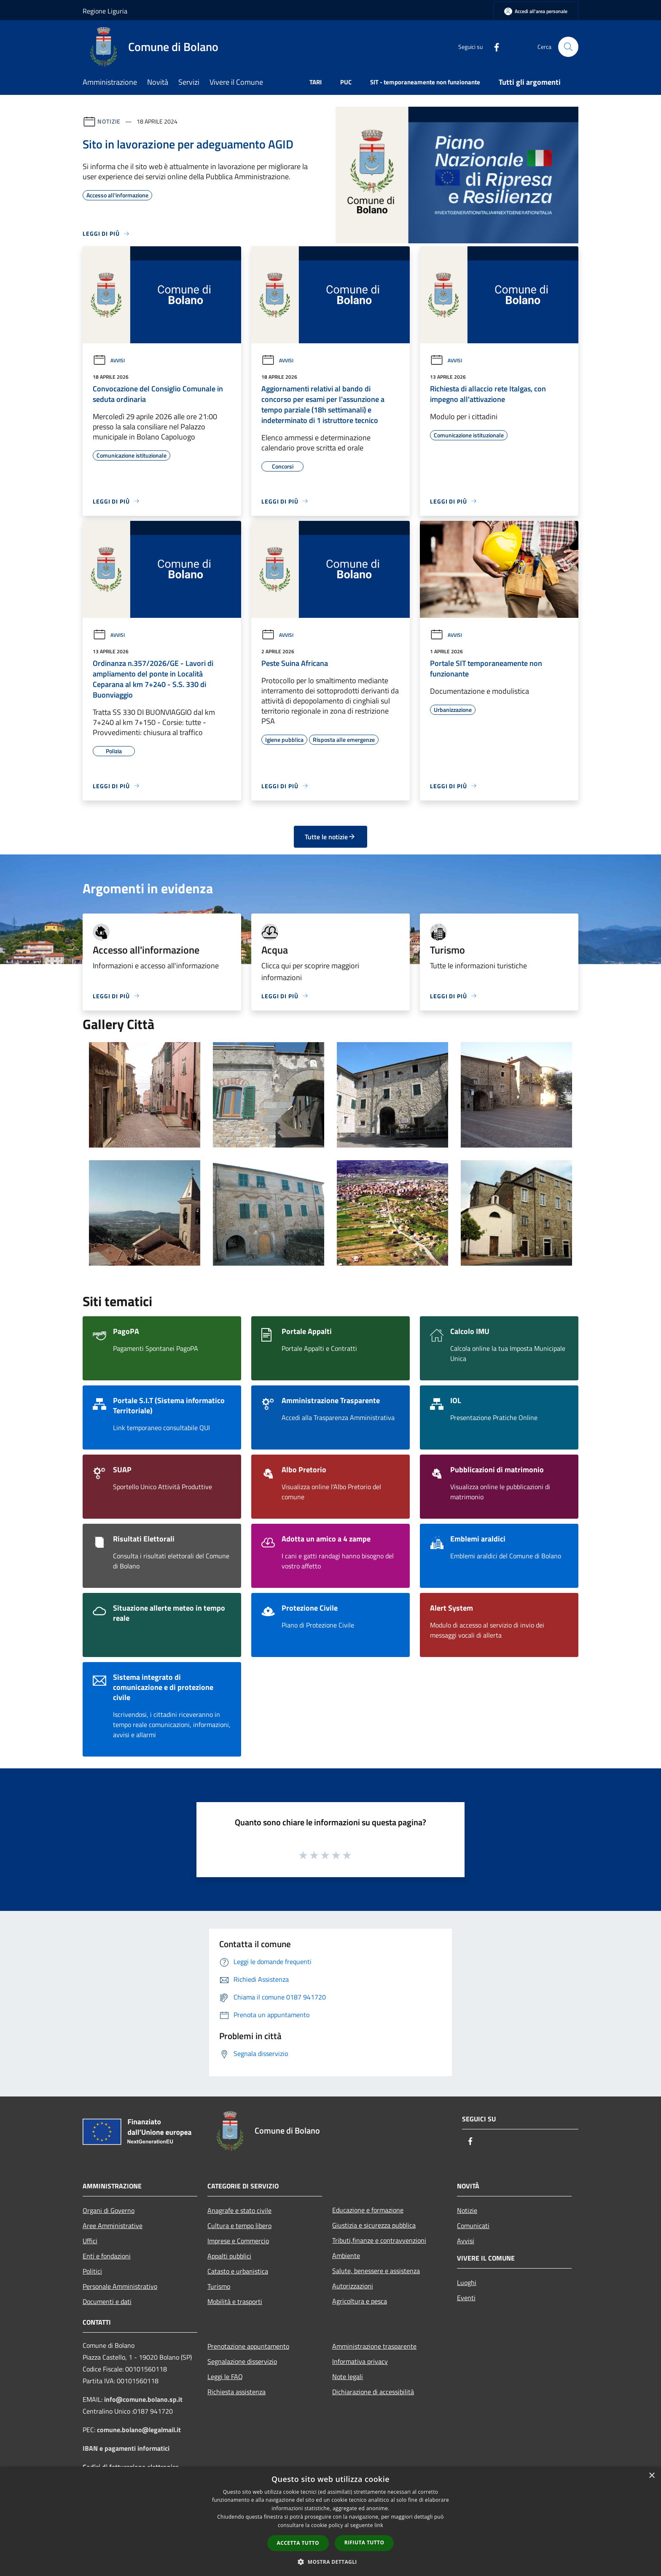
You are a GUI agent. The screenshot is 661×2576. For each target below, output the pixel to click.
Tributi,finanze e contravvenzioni (379, 2240)
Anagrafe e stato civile (239, 2210)
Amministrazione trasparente (374, 2346)
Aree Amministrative (112, 2225)
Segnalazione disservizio (242, 2361)
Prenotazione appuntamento (248, 2346)
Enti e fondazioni (107, 2256)
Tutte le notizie (330, 837)
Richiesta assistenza (236, 2392)
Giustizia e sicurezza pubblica (374, 2225)
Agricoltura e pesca (359, 2301)
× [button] (651, 2476)
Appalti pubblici (229, 2256)
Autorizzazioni (352, 2286)
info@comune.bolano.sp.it (143, 2399)
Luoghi (466, 2282)
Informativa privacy (360, 2361)
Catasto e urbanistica (237, 2271)
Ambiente (346, 2255)
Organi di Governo (108, 2210)
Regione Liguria (105, 11)
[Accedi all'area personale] (535, 11)
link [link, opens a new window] (378, 2525)
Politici (92, 2271)
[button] (330, 2561)
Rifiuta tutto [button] (364, 2542)
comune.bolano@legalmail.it (139, 2430)
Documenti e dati (107, 2301)
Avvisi (109, 360)
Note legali (347, 2376)
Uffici (90, 2241)
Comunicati (473, 2225)
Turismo (218, 2286)
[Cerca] (568, 47)
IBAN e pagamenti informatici (126, 2448)
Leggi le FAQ (225, 2376)
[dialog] (330, 2521)
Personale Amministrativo (120, 2286)
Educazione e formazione (367, 2210)
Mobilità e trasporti (234, 2301)
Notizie (109, 121)
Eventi (466, 2298)
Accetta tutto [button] (298, 2542)
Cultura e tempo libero (239, 2225)
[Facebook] (493, 46)
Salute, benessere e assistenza (376, 2271)
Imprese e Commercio (238, 2241)
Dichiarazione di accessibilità (373, 2392)
